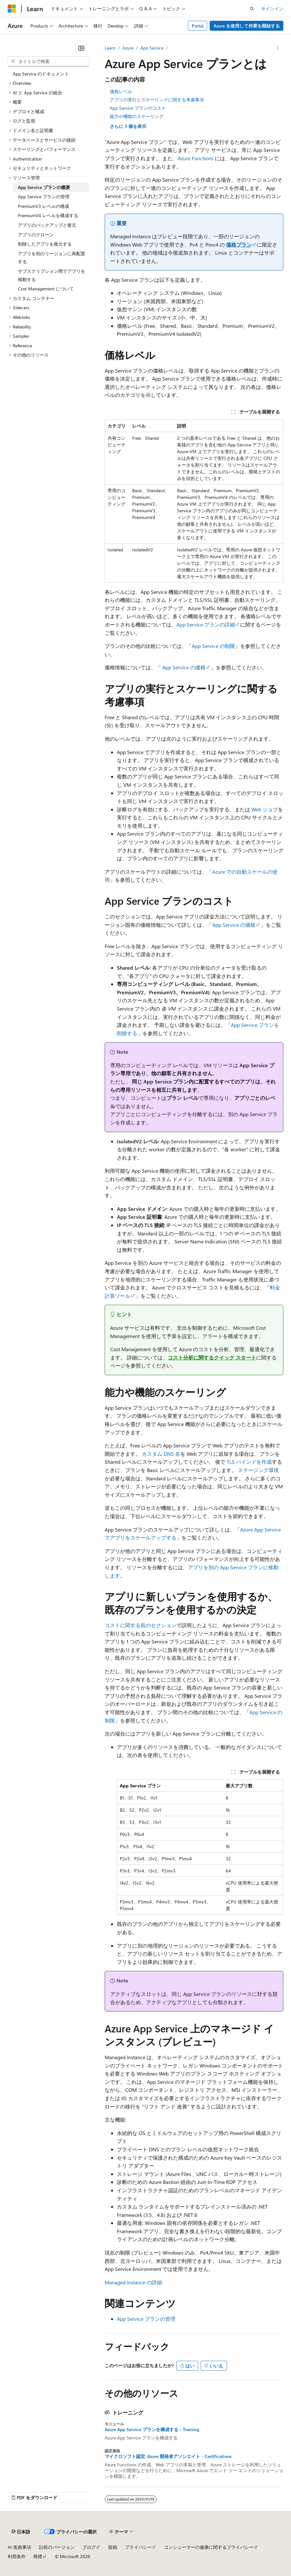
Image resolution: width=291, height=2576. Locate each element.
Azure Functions (196, 158)
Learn (110, 48)
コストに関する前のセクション (140, 1625)
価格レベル (121, 91)
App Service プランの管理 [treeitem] (43, 196)
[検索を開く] (252, 8)
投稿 (112, 2547)
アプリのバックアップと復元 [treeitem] (47, 225)
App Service (152, 48)
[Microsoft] (12, 8)
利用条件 (17, 2556)
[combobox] (48, 61)
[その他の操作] (277, 48)
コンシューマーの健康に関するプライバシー (209, 2547)
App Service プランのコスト (138, 108)
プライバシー (138, 2547)
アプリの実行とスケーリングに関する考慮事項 (157, 100)
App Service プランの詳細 (205, 624)
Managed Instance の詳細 (133, 2282)
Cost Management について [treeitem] (46, 289)
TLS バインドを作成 (249, 1461)
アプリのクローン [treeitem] (36, 235)
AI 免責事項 (19, 2547)
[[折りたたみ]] (81, 48)
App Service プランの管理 (146, 2318)
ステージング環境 (258, 1470)
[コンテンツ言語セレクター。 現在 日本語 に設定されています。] (21, 2531)
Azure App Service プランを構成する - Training (152, 2429)
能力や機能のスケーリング (137, 116)
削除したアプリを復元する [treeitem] (45, 244)
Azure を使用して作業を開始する (247, 26)
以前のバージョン (57, 2547)
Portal (198, 26)
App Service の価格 (184, 667)
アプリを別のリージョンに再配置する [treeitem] (51, 257)
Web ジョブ (264, 809)
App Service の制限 (213, 645)
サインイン (272, 8)
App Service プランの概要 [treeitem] (44, 187)
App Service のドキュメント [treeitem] (41, 74)
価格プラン (239, 244)
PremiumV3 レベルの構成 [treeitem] (43, 206)
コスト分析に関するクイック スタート (212, 1357)
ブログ (89, 2547)
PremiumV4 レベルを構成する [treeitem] (48, 215)
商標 (37, 2556)
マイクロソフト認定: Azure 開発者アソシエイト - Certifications (168, 2456)
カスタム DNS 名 (161, 1453)
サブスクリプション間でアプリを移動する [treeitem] (51, 275)
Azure (127, 48)
